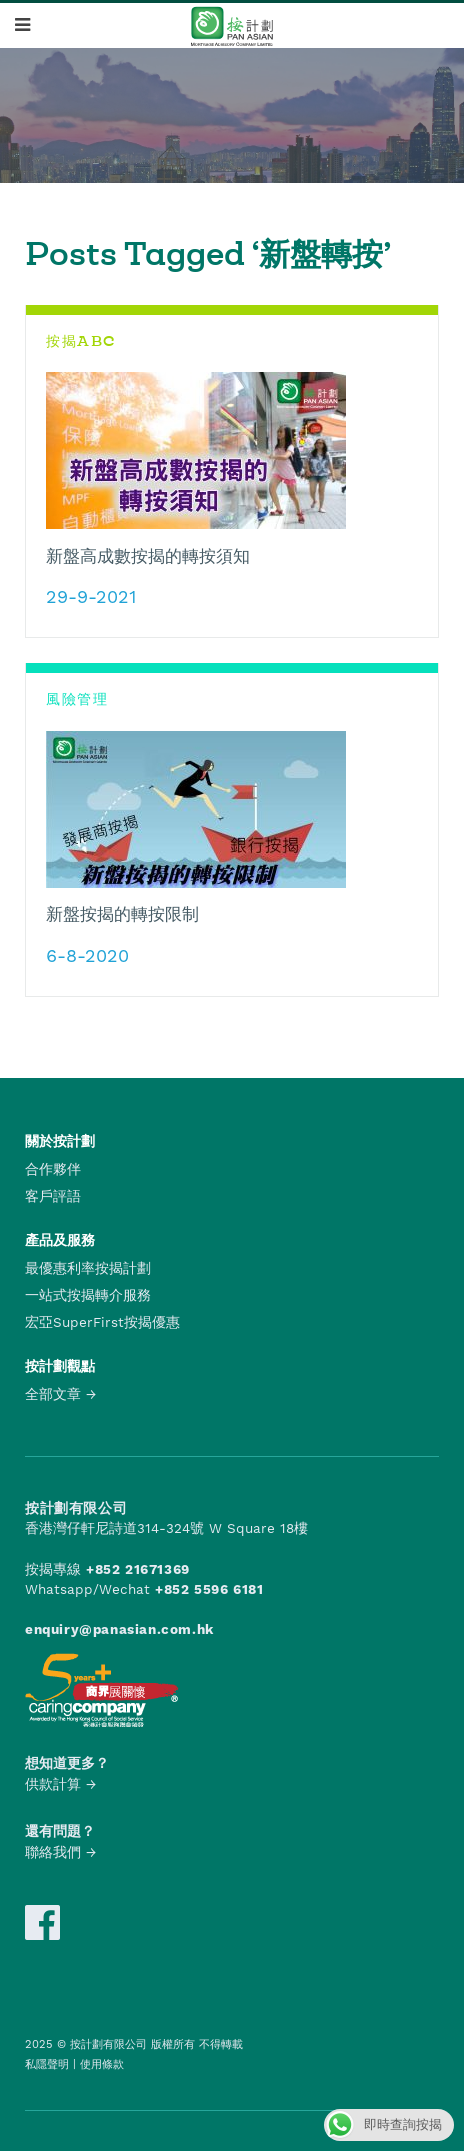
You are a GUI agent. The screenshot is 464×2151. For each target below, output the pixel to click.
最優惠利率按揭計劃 (88, 1268)
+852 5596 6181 (209, 1589)
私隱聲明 (47, 2064)
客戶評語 (53, 1196)
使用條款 (102, 2064)
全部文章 (53, 1394)
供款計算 (53, 1784)
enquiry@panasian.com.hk (119, 1629)
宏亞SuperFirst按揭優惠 (102, 1322)
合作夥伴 (53, 1169)
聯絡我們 (53, 1852)
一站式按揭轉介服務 (88, 1295)
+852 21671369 (138, 1569)
